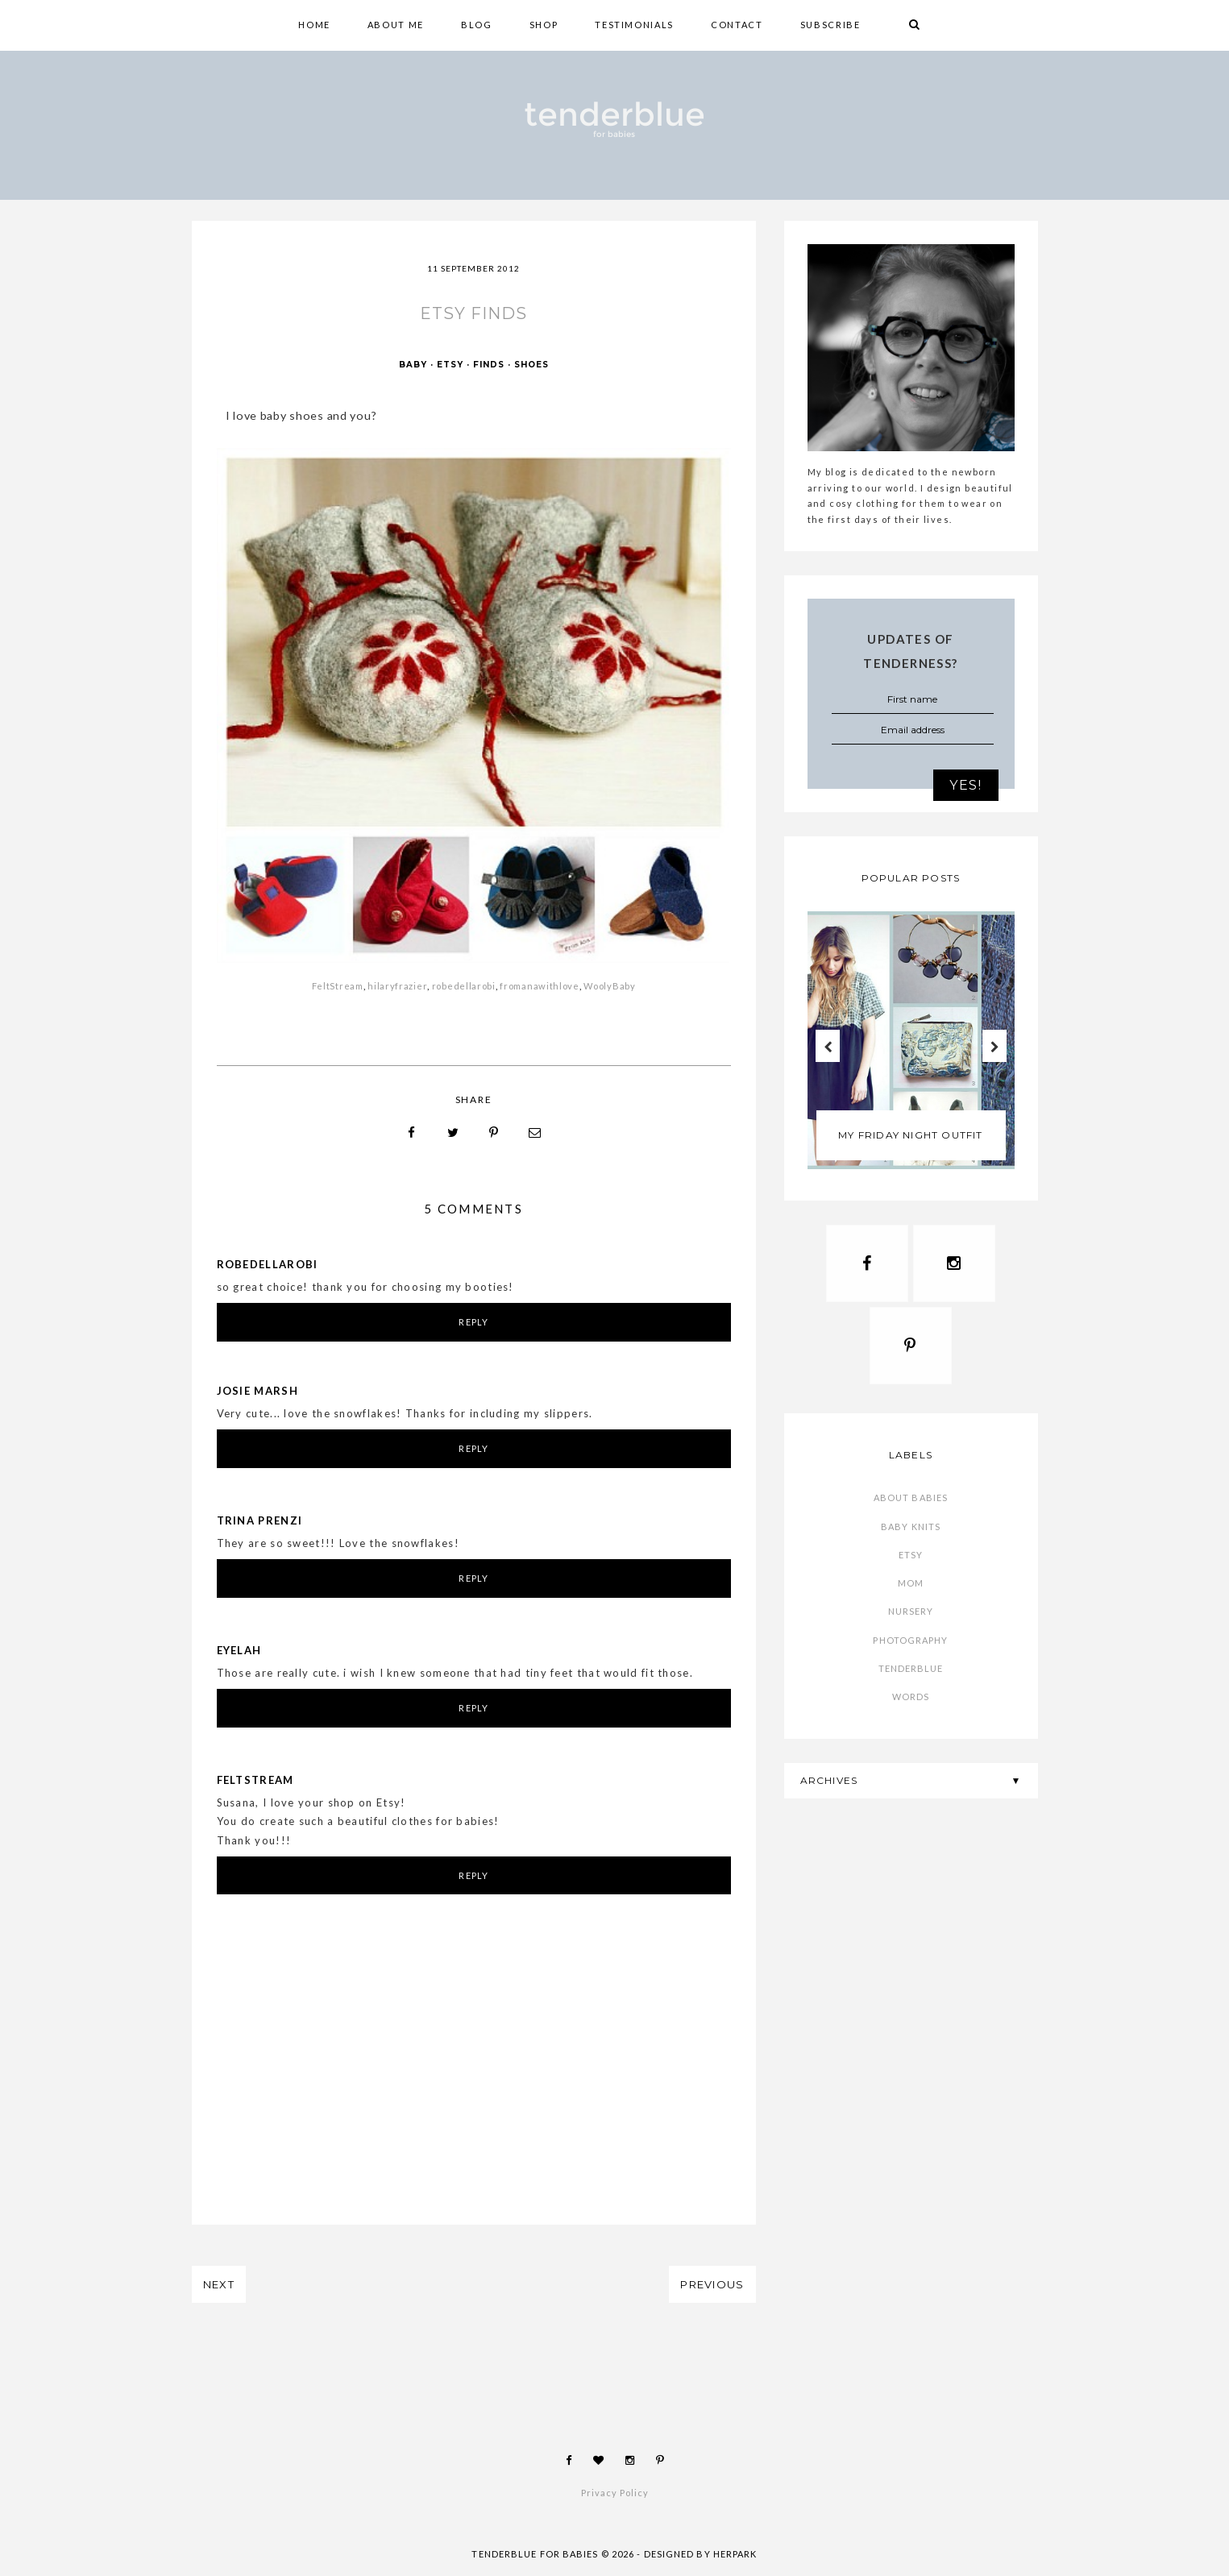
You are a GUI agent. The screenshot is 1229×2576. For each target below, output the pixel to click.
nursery (911, 1618)
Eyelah (239, 1651)
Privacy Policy (615, 2494)
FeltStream (337, 987)
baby (413, 366)
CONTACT (737, 24)
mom (911, 1590)
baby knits (910, 1533)
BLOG (476, 24)
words (911, 1704)
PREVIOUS (711, 2285)
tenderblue (911, 1675)
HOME (314, 24)
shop (543, 24)
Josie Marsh (257, 1391)
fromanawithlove (539, 987)
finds (488, 366)
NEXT (219, 2285)
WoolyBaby (609, 987)
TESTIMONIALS (634, 24)
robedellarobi (463, 987)
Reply (473, 1323)
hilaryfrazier (396, 987)
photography (910, 1647)
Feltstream (255, 1780)
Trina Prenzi (260, 1521)
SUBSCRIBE (830, 24)
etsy (450, 366)
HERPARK (735, 2554)
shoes (531, 366)
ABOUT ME (395, 24)
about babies (911, 1505)
